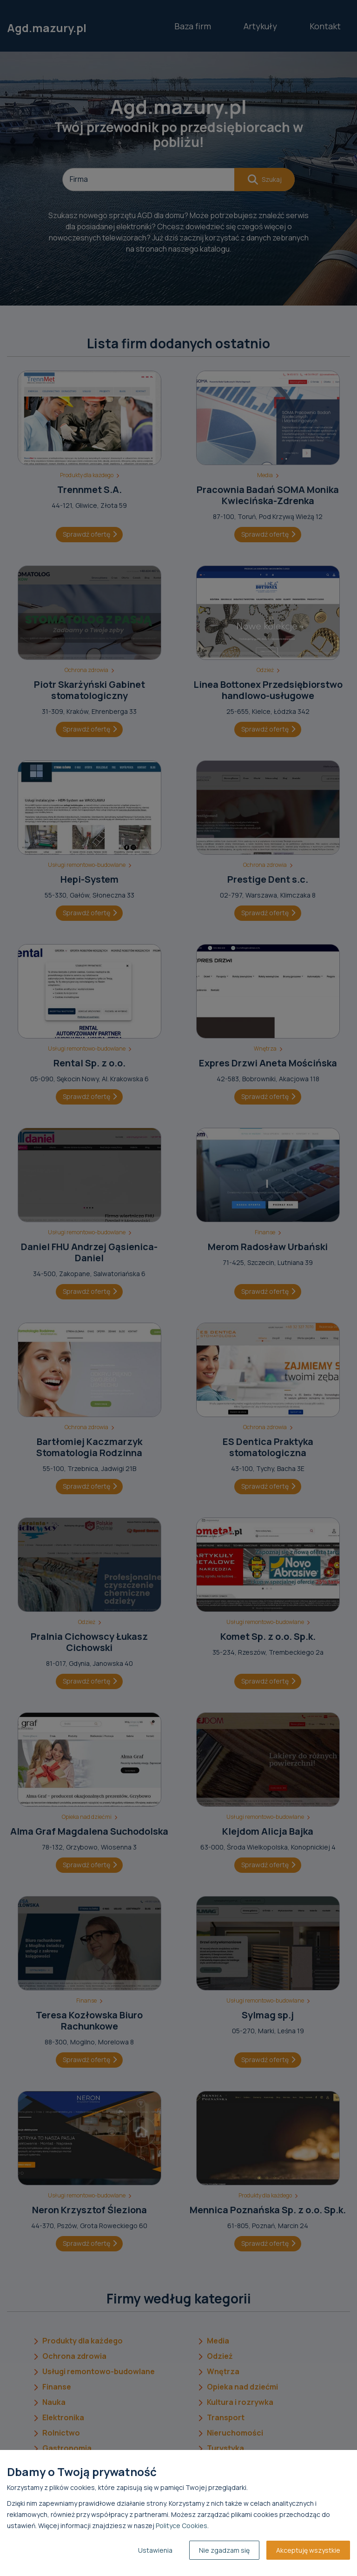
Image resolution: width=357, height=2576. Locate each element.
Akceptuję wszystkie (308, 2550)
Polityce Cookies (181, 2525)
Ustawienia (155, 2550)
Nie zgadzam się (224, 2550)
